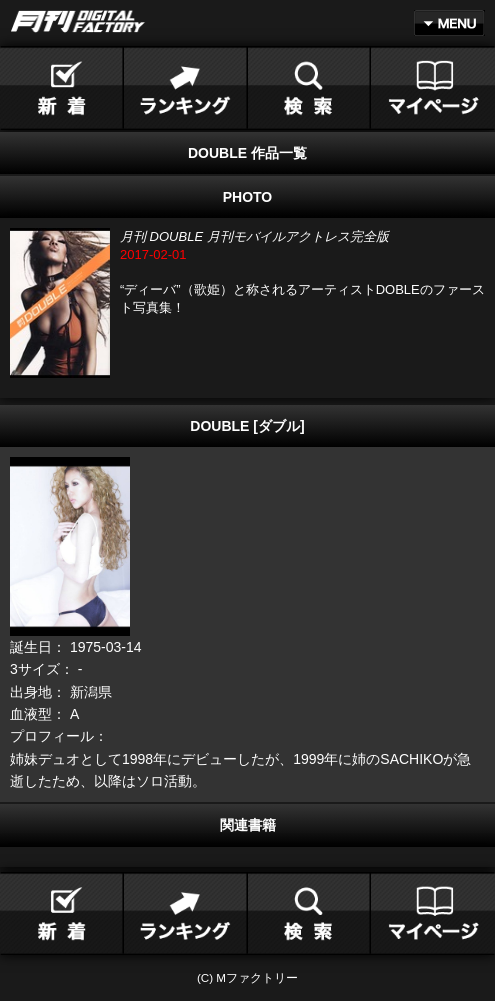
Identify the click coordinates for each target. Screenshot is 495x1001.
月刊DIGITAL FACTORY (78, 21)
